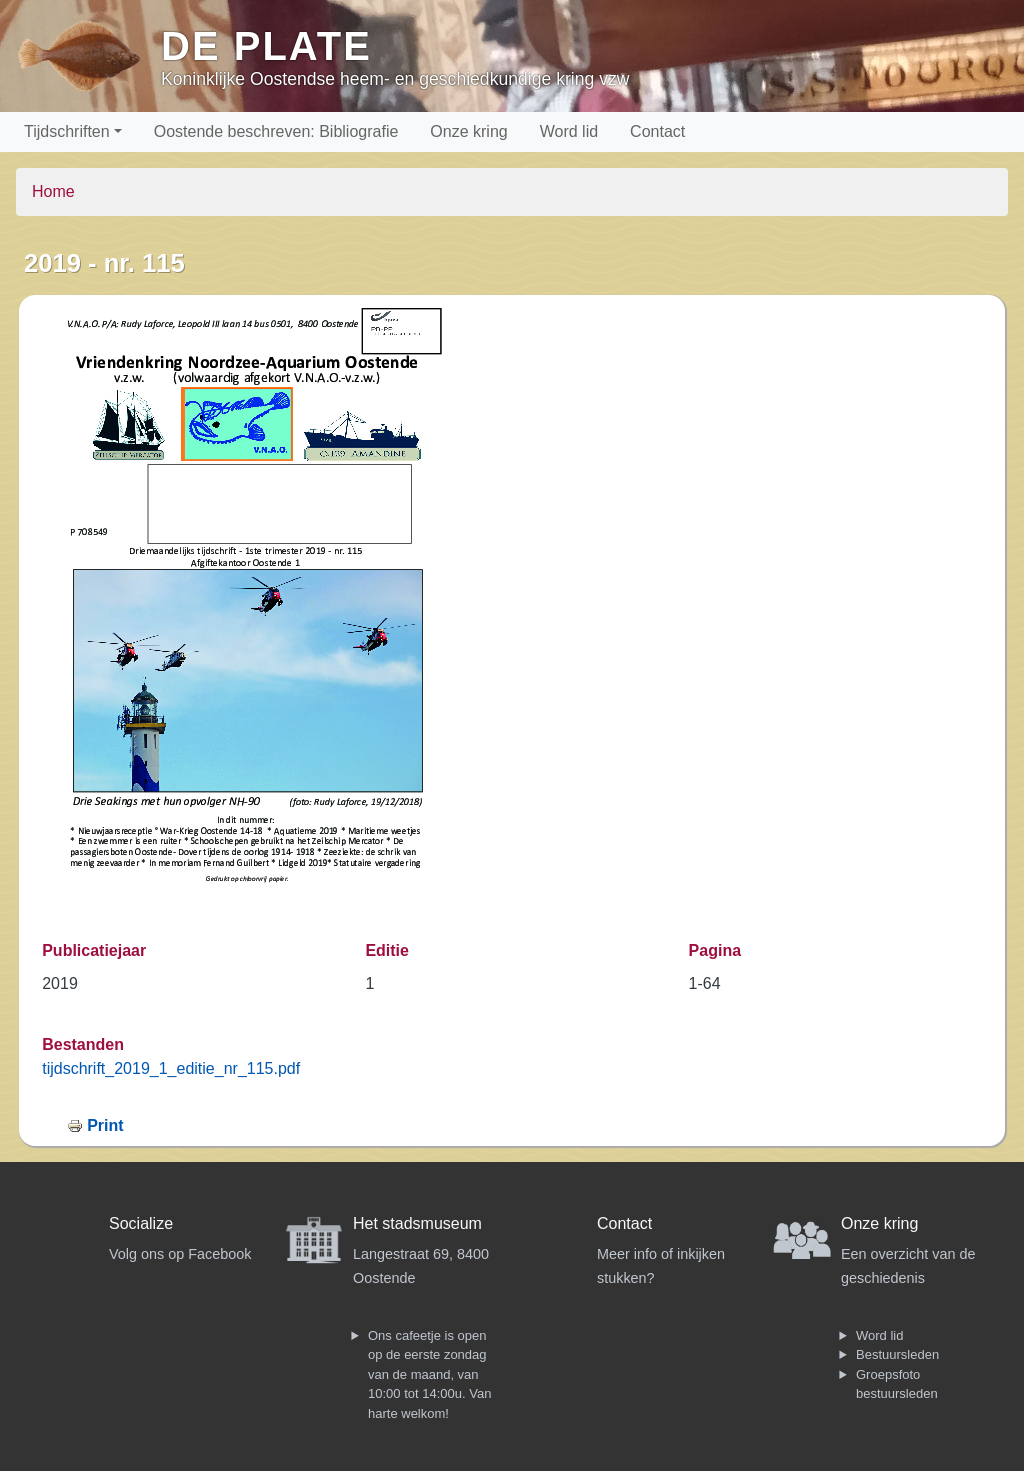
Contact (657, 131)
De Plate (266, 46)
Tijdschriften (67, 131)
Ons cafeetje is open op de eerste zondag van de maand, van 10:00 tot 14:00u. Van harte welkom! (429, 1374)
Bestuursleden (897, 1354)
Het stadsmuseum (417, 1223)
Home (53, 191)
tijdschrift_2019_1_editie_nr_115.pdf (171, 1068)
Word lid (569, 131)
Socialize (141, 1223)
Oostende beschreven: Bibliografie (276, 131)
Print (105, 1125)
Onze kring (468, 131)
